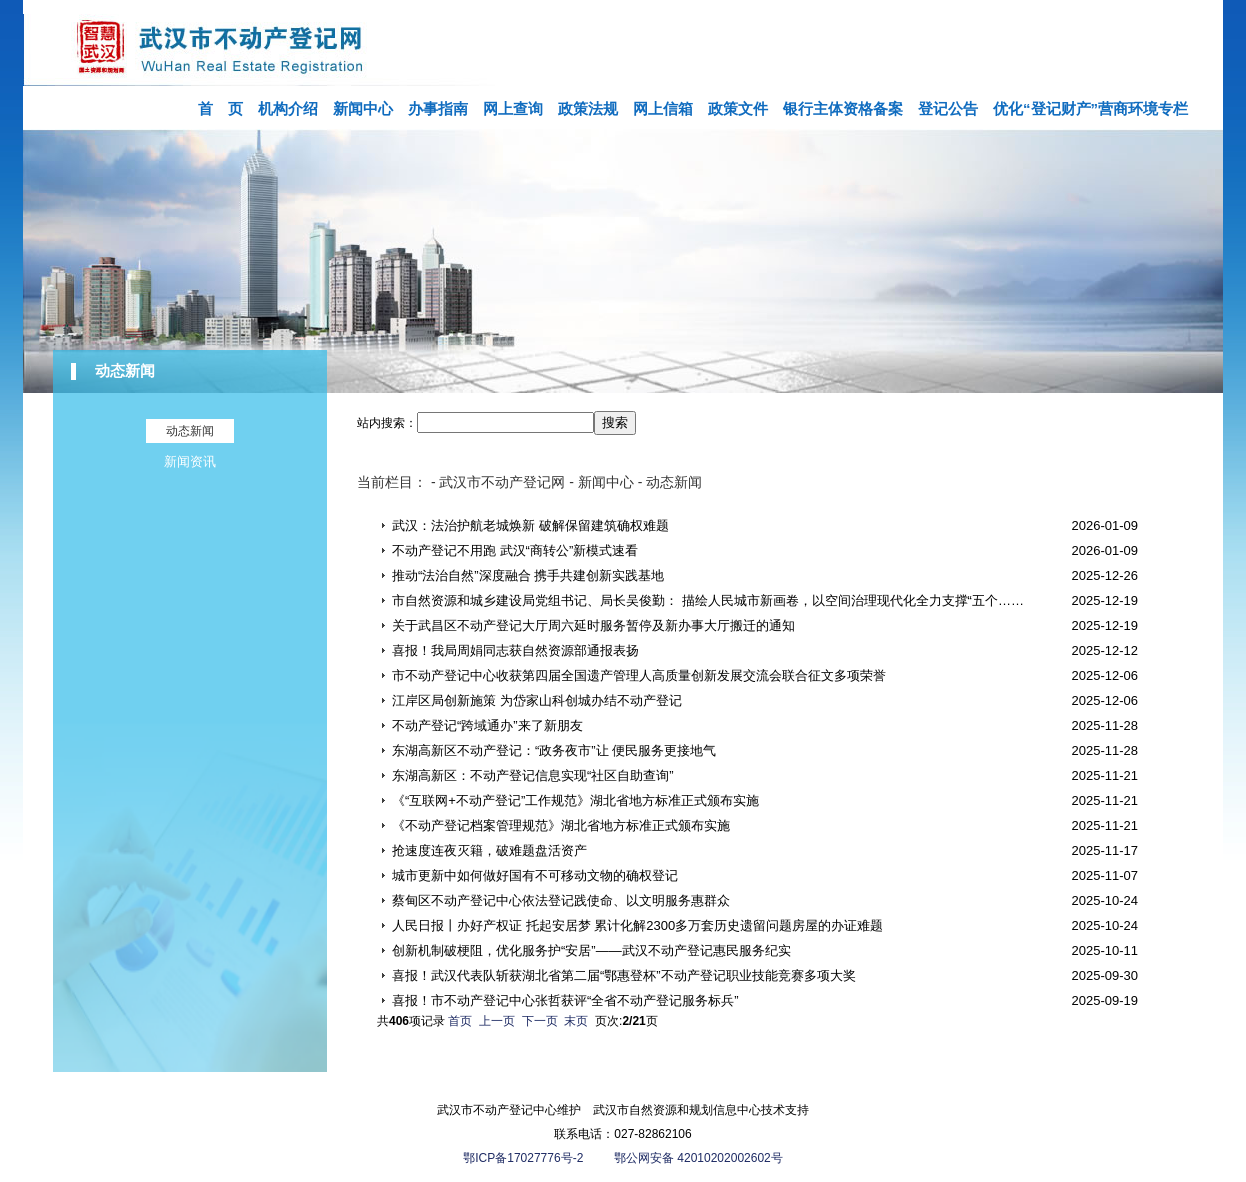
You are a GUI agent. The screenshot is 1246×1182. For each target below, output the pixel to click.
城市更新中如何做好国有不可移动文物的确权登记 (535, 875)
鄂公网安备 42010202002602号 (698, 1158)
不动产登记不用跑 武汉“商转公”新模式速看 (515, 550)
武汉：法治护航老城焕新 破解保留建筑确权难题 (530, 525)
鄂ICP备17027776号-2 (524, 1158)
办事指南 (438, 108)
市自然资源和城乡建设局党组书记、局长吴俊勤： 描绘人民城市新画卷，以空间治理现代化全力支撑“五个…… (708, 600)
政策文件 (738, 108)
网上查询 (513, 108)
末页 (576, 1021)
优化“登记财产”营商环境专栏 (1090, 108)
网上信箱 (663, 108)
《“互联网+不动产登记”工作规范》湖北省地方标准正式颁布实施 (575, 800)
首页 (460, 1021)
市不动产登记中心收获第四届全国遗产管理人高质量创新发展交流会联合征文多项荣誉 (639, 675)
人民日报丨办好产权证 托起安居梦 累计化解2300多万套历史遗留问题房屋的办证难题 (637, 925)
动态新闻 (125, 370)
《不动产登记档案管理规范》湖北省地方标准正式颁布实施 (561, 825)
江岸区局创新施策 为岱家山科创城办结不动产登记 (537, 700)
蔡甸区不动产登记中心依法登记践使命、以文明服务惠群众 (561, 900)
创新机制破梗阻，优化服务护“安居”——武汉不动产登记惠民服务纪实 (591, 950)
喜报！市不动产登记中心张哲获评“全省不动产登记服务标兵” (565, 1000)
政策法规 (588, 108)
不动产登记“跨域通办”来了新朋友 (487, 725)
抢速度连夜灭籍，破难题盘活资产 (489, 850)
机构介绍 (288, 108)
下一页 (540, 1021)
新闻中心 (363, 108)
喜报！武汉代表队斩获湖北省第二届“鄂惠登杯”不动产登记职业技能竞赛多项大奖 (624, 975)
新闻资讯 (190, 461)
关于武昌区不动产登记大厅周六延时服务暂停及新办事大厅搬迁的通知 (593, 625)
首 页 (220, 108)
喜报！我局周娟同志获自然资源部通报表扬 (515, 650)
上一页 (497, 1021)
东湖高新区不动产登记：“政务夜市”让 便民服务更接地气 (554, 750)
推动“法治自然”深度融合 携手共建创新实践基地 (528, 575)
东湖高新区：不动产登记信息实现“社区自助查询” (533, 775)
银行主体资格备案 (843, 108)
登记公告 (948, 108)
